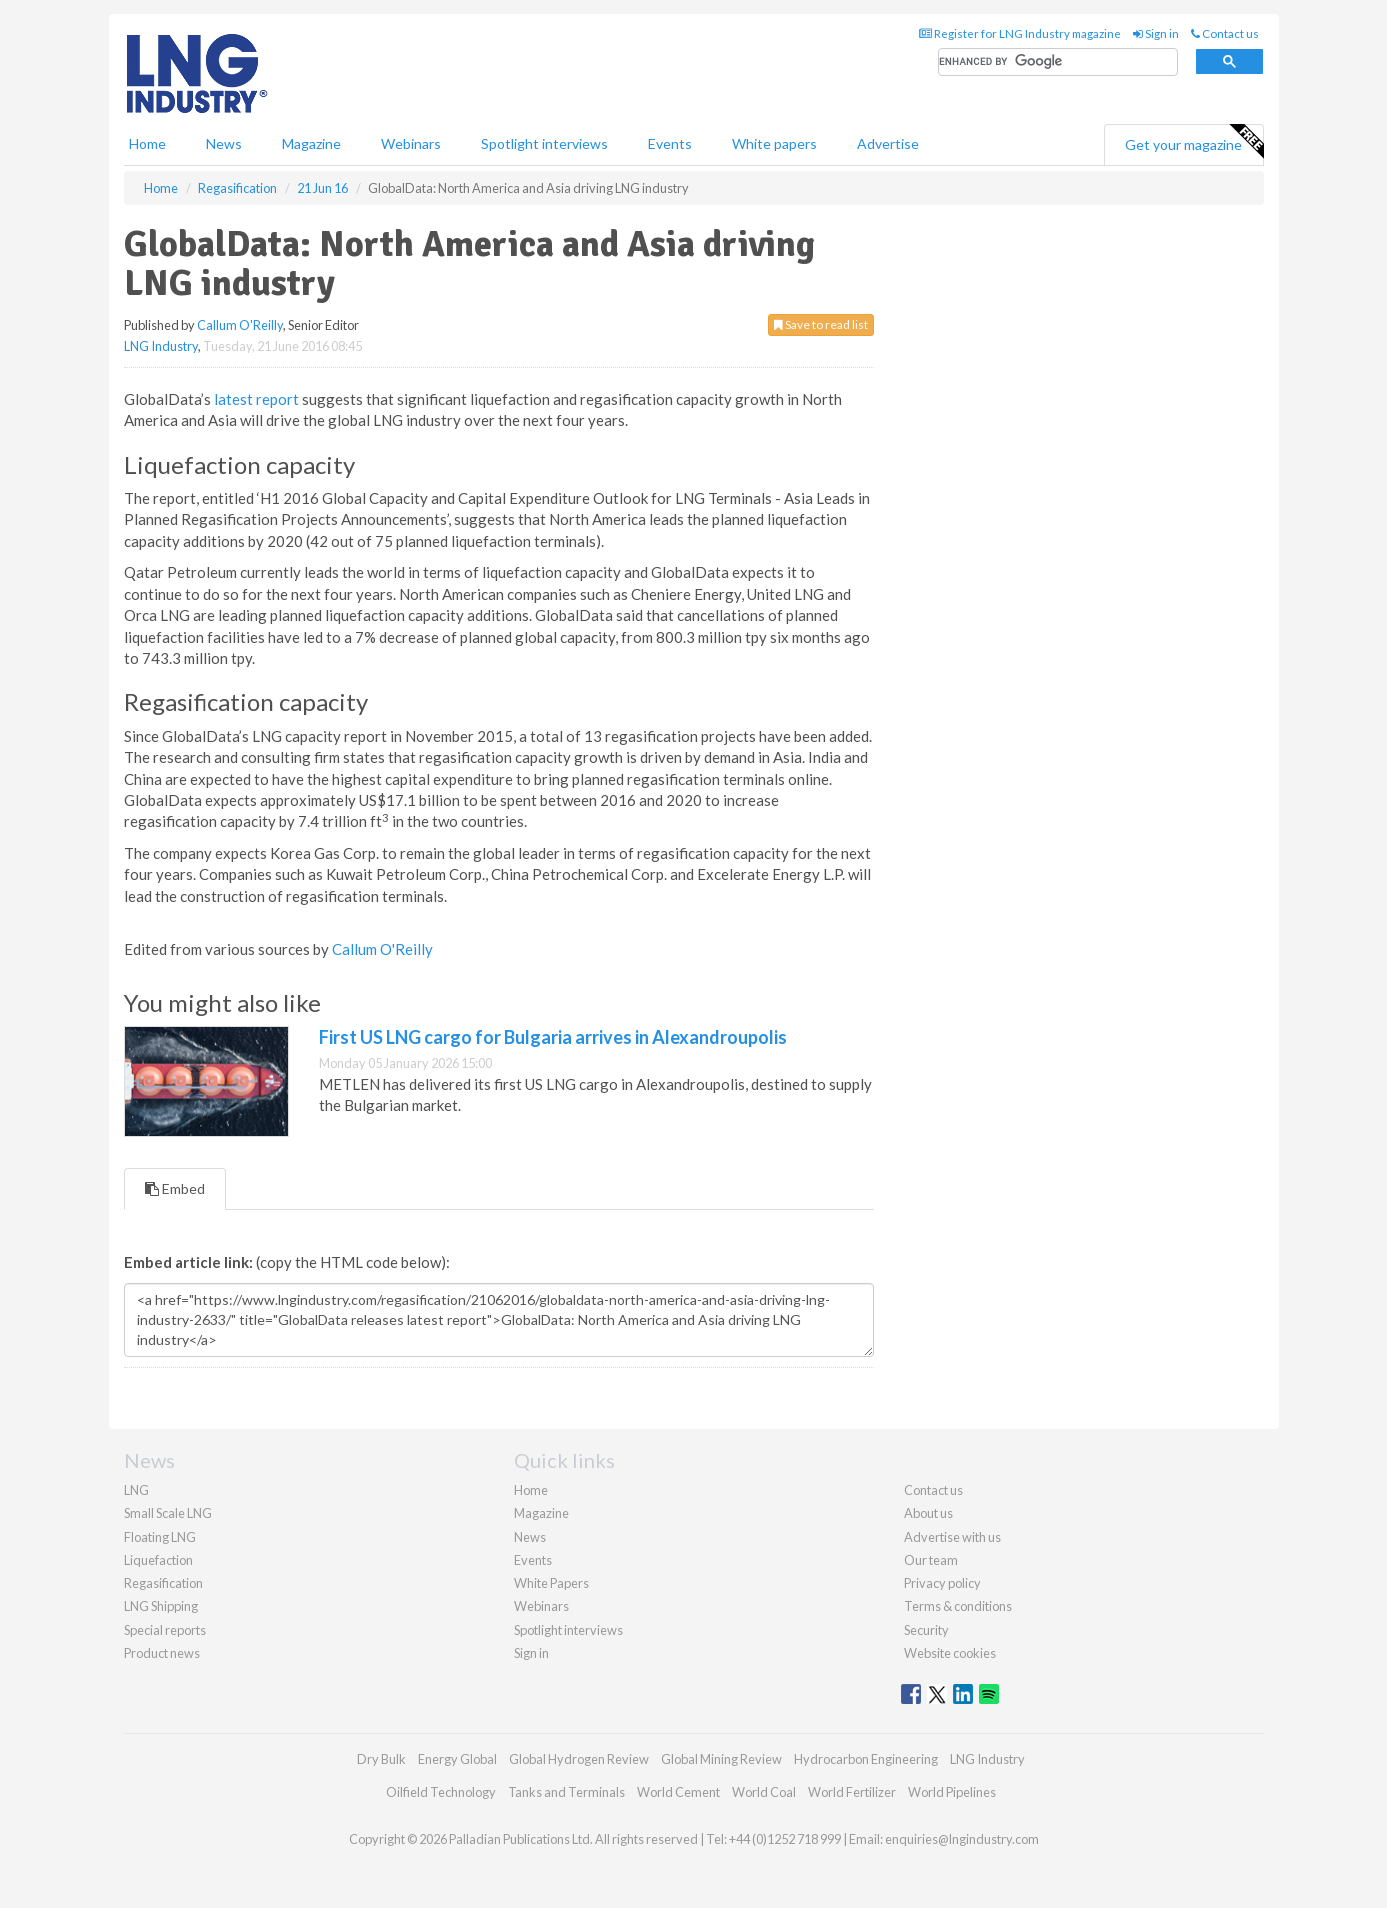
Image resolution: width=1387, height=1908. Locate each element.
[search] (1058, 62)
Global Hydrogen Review (579, 1759)
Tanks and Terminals (566, 1792)
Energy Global (457, 1759)
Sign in (1156, 33)
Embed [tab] (175, 1188)
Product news (162, 1653)
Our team (931, 1560)
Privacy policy (942, 1583)
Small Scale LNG (168, 1513)
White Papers (551, 1583)
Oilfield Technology (441, 1792)
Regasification (163, 1583)
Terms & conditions (958, 1606)
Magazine (311, 143)
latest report (256, 399)
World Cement (678, 1792)
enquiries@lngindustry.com (962, 1839)
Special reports (165, 1630)
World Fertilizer (852, 1792)
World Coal (764, 1792)
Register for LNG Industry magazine (1020, 33)
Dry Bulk (381, 1759)
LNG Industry (161, 346)
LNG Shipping (161, 1606)
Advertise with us (952, 1537)
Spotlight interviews (544, 143)
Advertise (888, 143)
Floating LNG (160, 1537)
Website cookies (950, 1653)
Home (147, 143)
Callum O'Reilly (240, 325)
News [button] (224, 143)
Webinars (411, 143)
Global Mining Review (721, 1759)
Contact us (1225, 33)
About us (928, 1513)
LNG (136, 1490)
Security (926, 1630)
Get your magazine (1194, 142)
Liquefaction (158, 1560)
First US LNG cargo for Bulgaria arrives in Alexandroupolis (553, 1037)
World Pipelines (952, 1792)
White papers (774, 143)
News (530, 1537)
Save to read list (821, 324)
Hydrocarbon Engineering (866, 1759)
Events (670, 143)
